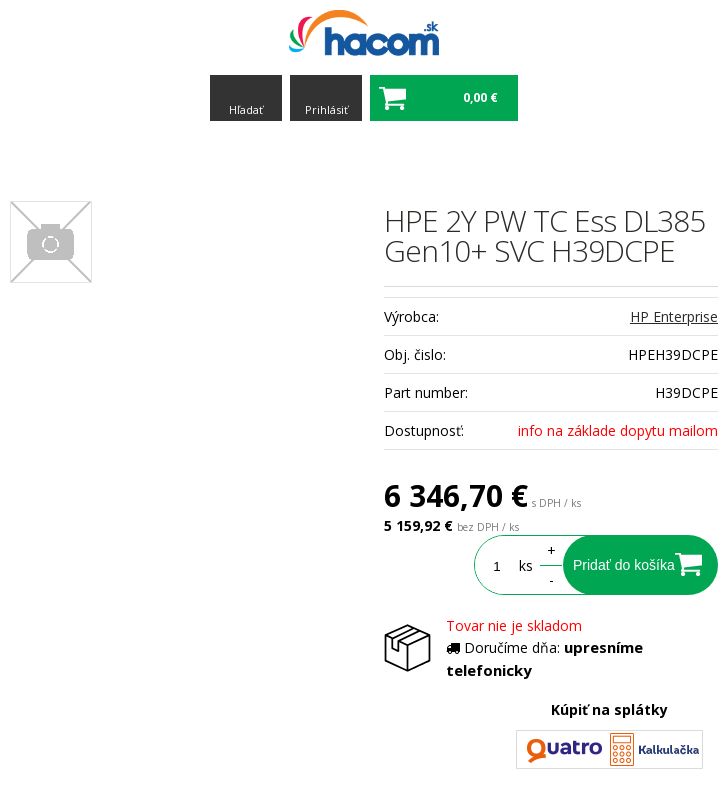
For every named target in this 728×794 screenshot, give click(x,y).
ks (526, 565)
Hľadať (246, 109)
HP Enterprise (674, 316)
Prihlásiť (326, 109)
